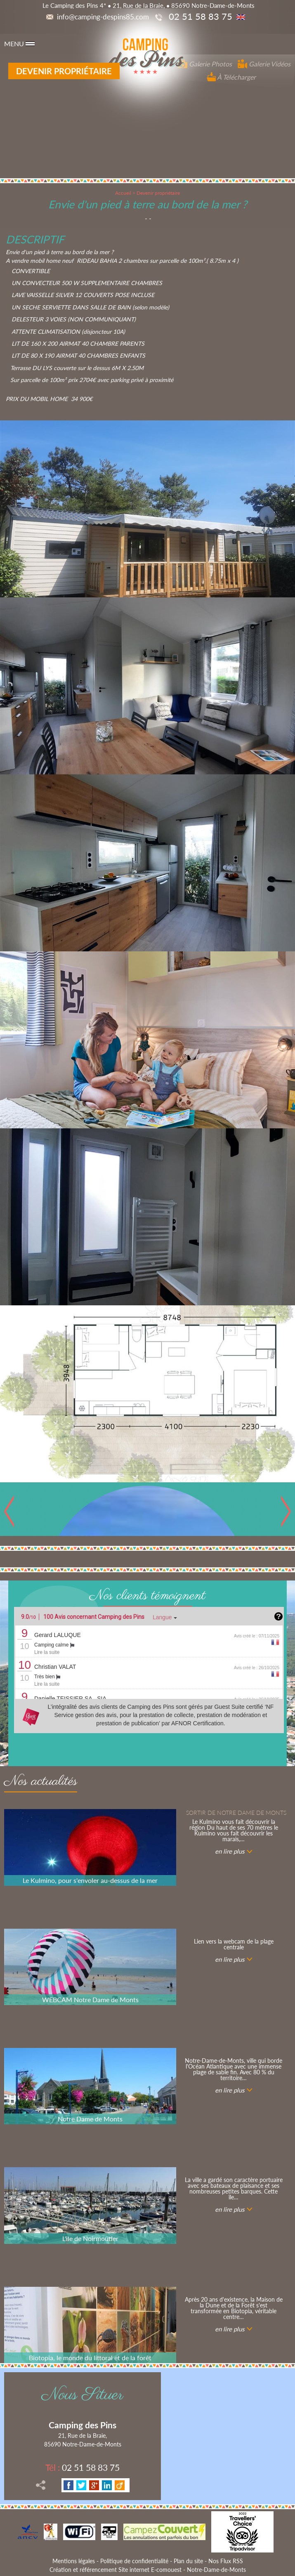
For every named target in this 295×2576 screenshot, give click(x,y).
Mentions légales (73, 2560)
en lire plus (229, 1851)
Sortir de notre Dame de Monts (236, 1812)
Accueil (123, 193)
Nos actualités (40, 1782)
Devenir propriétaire (64, 71)
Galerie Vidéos (264, 64)
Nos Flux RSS (225, 2560)
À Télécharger (231, 77)
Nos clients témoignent (147, 1595)
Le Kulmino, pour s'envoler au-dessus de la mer (90, 1880)
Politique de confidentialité (134, 2560)
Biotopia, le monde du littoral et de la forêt (90, 2357)
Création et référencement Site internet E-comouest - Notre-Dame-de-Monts (148, 2569)
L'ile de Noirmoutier (90, 2238)
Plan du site (188, 2560)
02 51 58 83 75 (82, 2467)
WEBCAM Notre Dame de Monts (90, 1999)
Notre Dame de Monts (90, 2119)
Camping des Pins (82, 2425)
